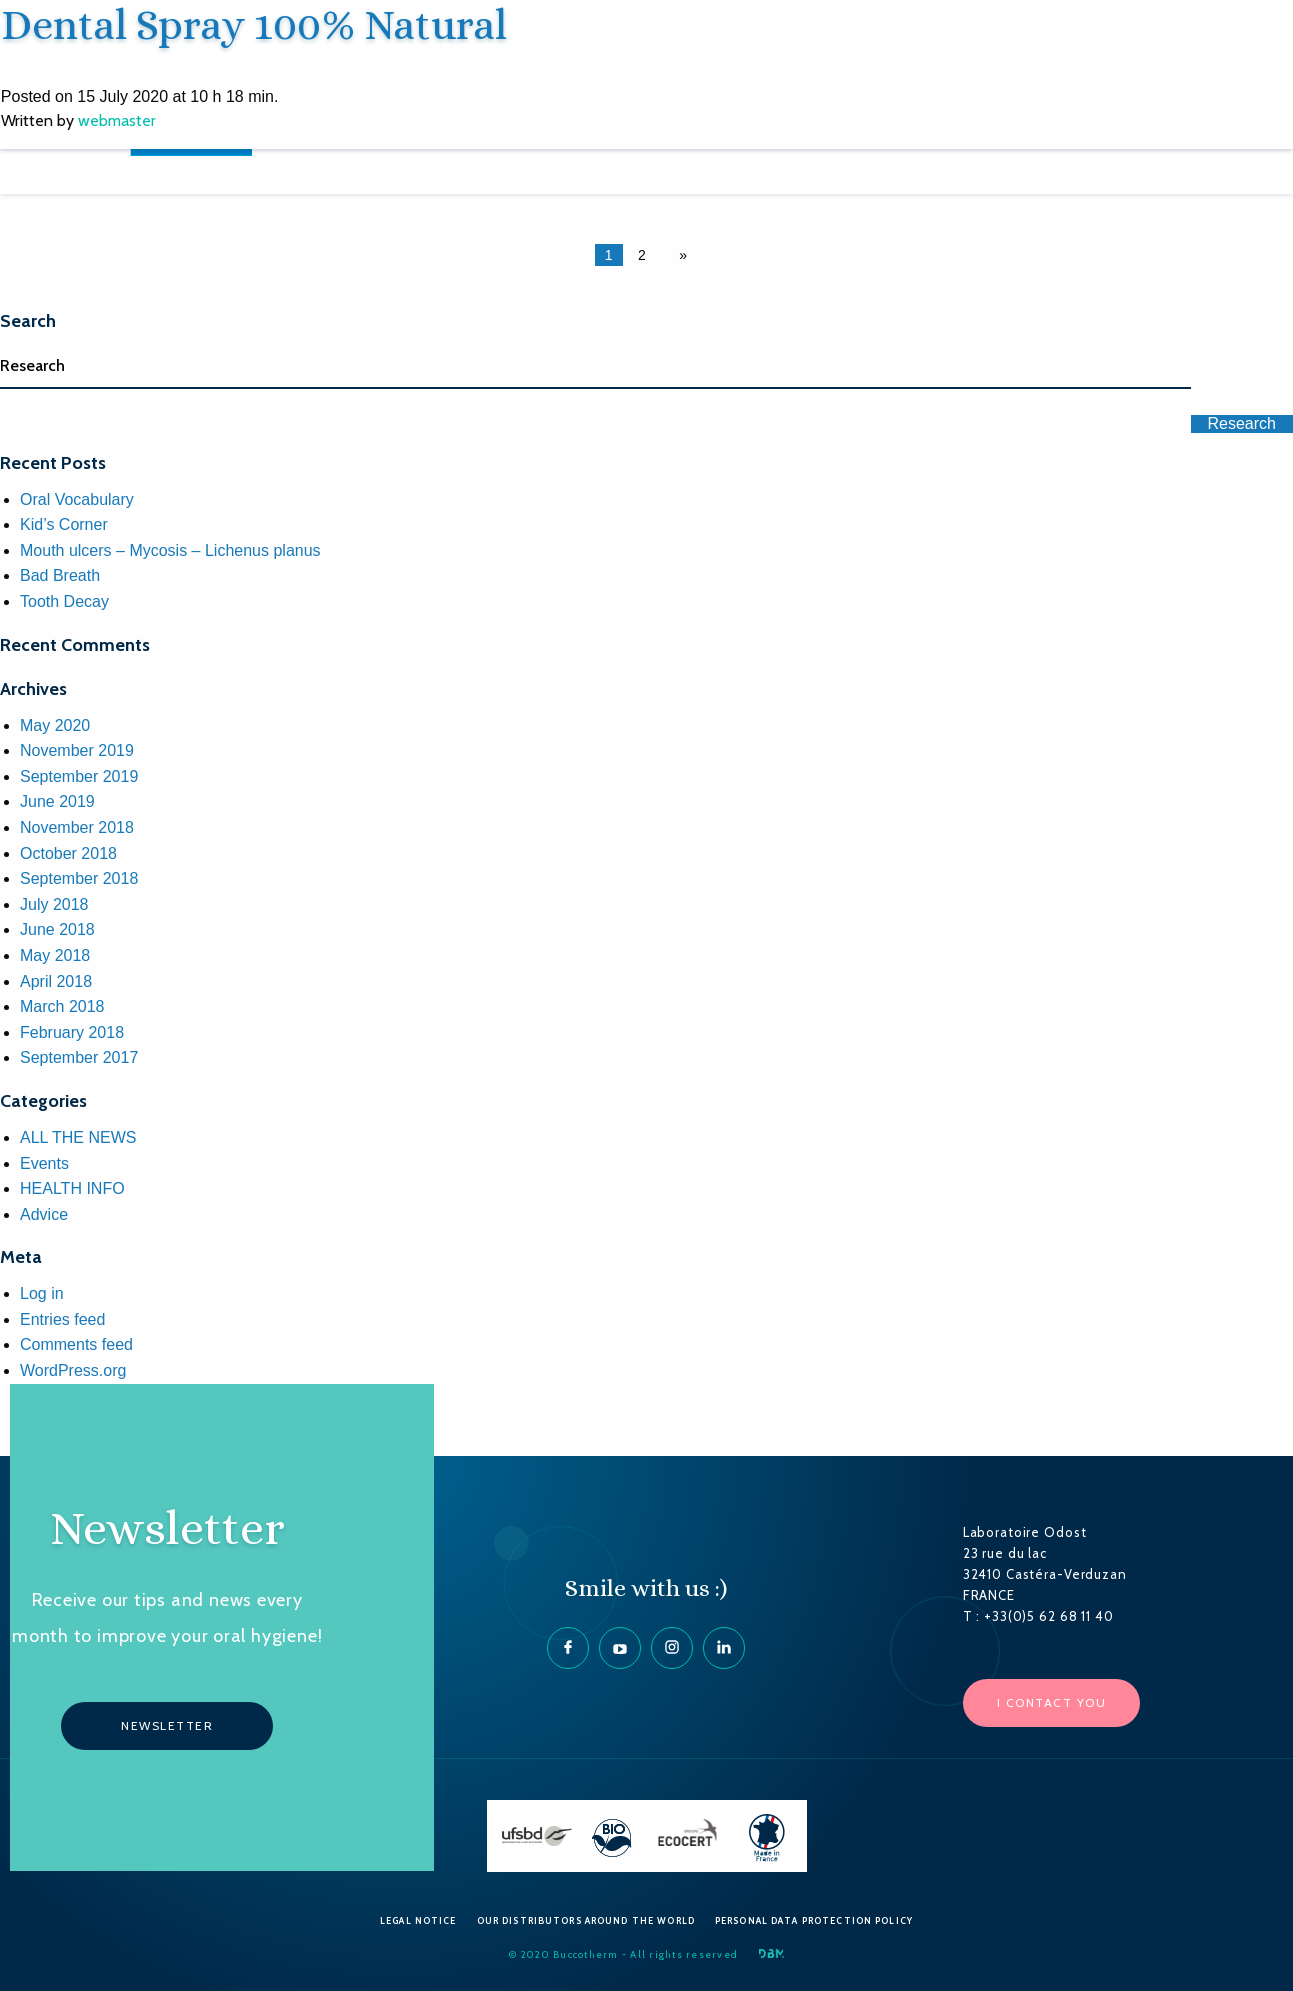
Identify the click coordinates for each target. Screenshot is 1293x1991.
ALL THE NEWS (78, 1137)
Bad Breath (60, 575)
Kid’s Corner (64, 524)
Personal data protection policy (814, 1920)
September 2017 (79, 1057)
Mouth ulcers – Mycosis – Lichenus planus (170, 550)
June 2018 (57, 929)
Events (44, 1163)
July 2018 (54, 904)
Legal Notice (418, 1920)
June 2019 (57, 801)
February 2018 (72, 1032)
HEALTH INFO (72, 1188)
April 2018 (56, 981)
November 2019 (77, 750)
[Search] (595, 367)
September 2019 (79, 776)
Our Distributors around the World (586, 1920)
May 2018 (55, 955)
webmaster (116, 119)
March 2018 (62, 1006)
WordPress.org (73, 1370)
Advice (44, 1214)
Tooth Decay (64, 601)
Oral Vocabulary (77, 499)
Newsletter (167, 1725)
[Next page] (679, 255)
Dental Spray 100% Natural (253, 24)
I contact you (1052, 1702)
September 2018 (79, 878)
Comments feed (76, 1344)
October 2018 (68, 853)
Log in (42, 1293)
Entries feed (62, 1319)
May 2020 (55, 725)
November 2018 (77, 827)
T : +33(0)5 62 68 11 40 (1038, 1616)
